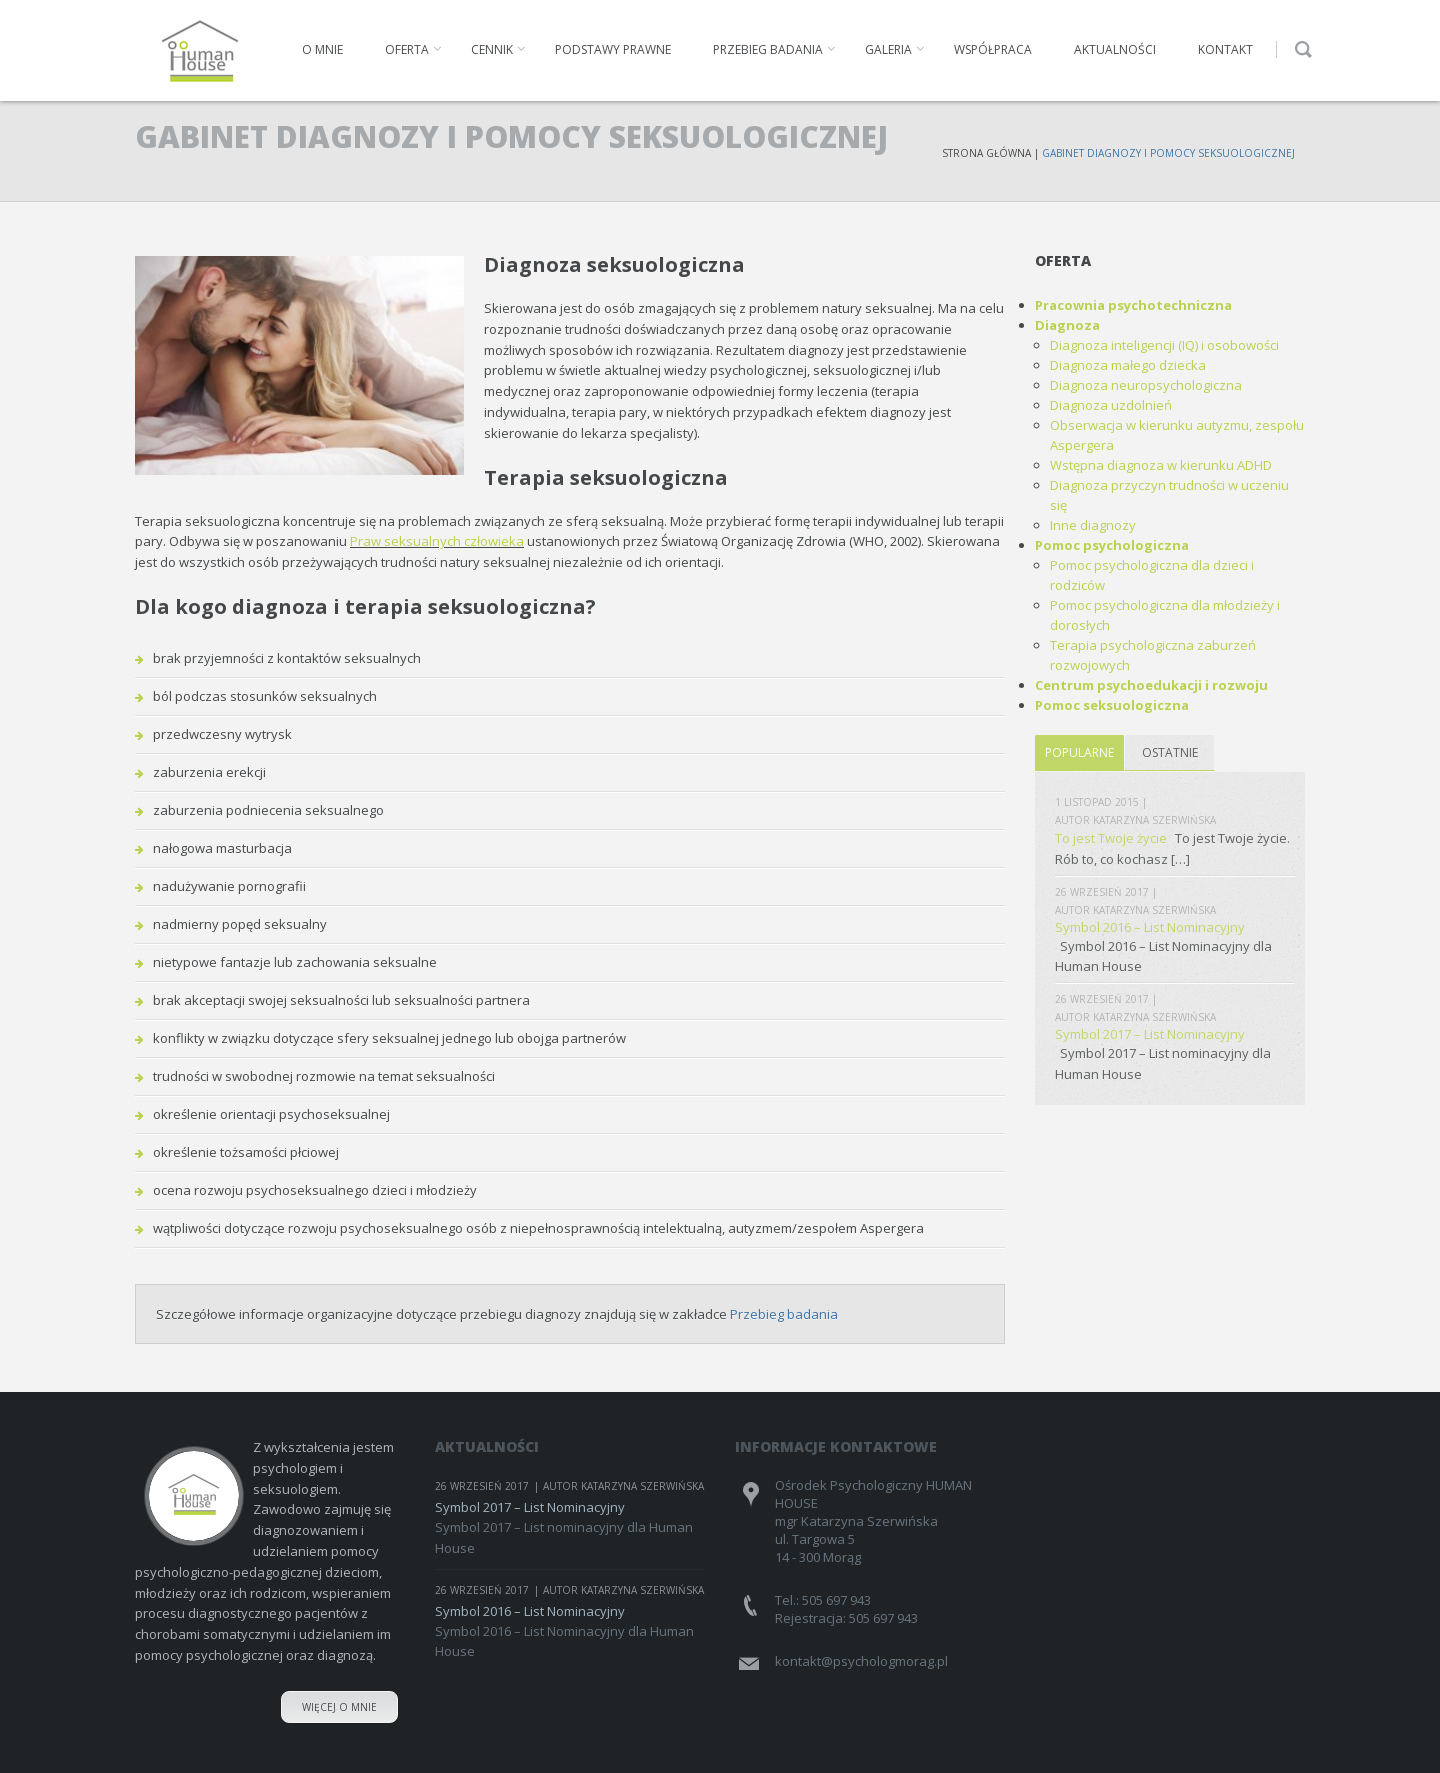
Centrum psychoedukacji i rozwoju (1151, 685)
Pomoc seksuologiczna (1112, 705)
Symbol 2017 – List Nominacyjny (1150, 1034)
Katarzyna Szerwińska (1154, 820)
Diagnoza (1067, 325)
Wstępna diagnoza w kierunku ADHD (1161, 465)
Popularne (1079, 752)
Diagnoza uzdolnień (1111, 405)
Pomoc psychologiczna (1112, 545)
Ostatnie (1170, 752)
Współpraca (993, 49)
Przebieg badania (768, 49)
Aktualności (1115, 49)
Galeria (888, 49)
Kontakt (1225, 49)
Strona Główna (986, 153)
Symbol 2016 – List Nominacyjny (1150, 927)
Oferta (407, 49)
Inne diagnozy (1093, 525)
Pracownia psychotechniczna (1133, 305)
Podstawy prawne (613, 49)
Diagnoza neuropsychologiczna (1146, 385)
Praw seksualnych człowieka (437, 541)
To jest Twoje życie (1111, 838)
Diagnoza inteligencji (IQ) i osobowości (1164, 345)
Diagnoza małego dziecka (1128, 365)
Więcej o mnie (339, 1707)
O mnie (322, 49)
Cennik (492, 49)
